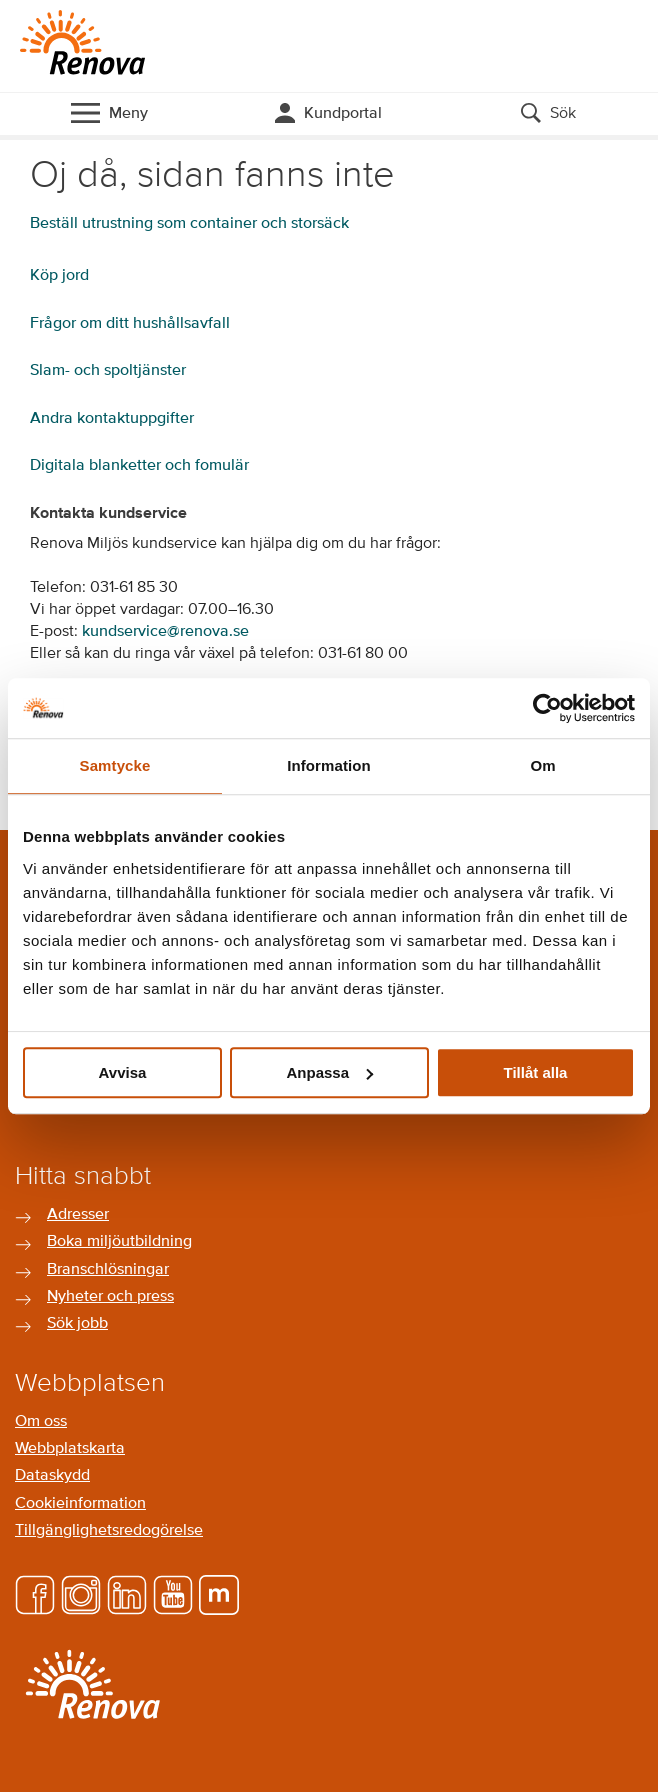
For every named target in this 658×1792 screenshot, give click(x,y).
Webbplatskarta (70, 1449)
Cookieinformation (80, 1504)
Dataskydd (52, 1476)
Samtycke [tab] (115, 765)
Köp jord (59, 276)
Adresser (78, 1215)
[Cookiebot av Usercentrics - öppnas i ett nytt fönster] (547, 708)
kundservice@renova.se (165, 632)
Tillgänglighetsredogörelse (109, 1531)
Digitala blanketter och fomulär (139, 466)
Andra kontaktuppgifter (112, 419)
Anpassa (329, 1072)
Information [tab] (329, 765)
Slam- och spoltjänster (108, 371)
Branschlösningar (108, 1270)
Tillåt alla (536, 1072)
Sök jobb (77, 1324)
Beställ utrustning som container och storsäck (189, 224)
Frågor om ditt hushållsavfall (130, 324)
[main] (329, 461)
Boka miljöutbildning (119, 1242)
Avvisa (123, 1072)
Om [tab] (542, 765)
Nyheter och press (110, 1297)
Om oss (41, 1422)
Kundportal (343, 114)
